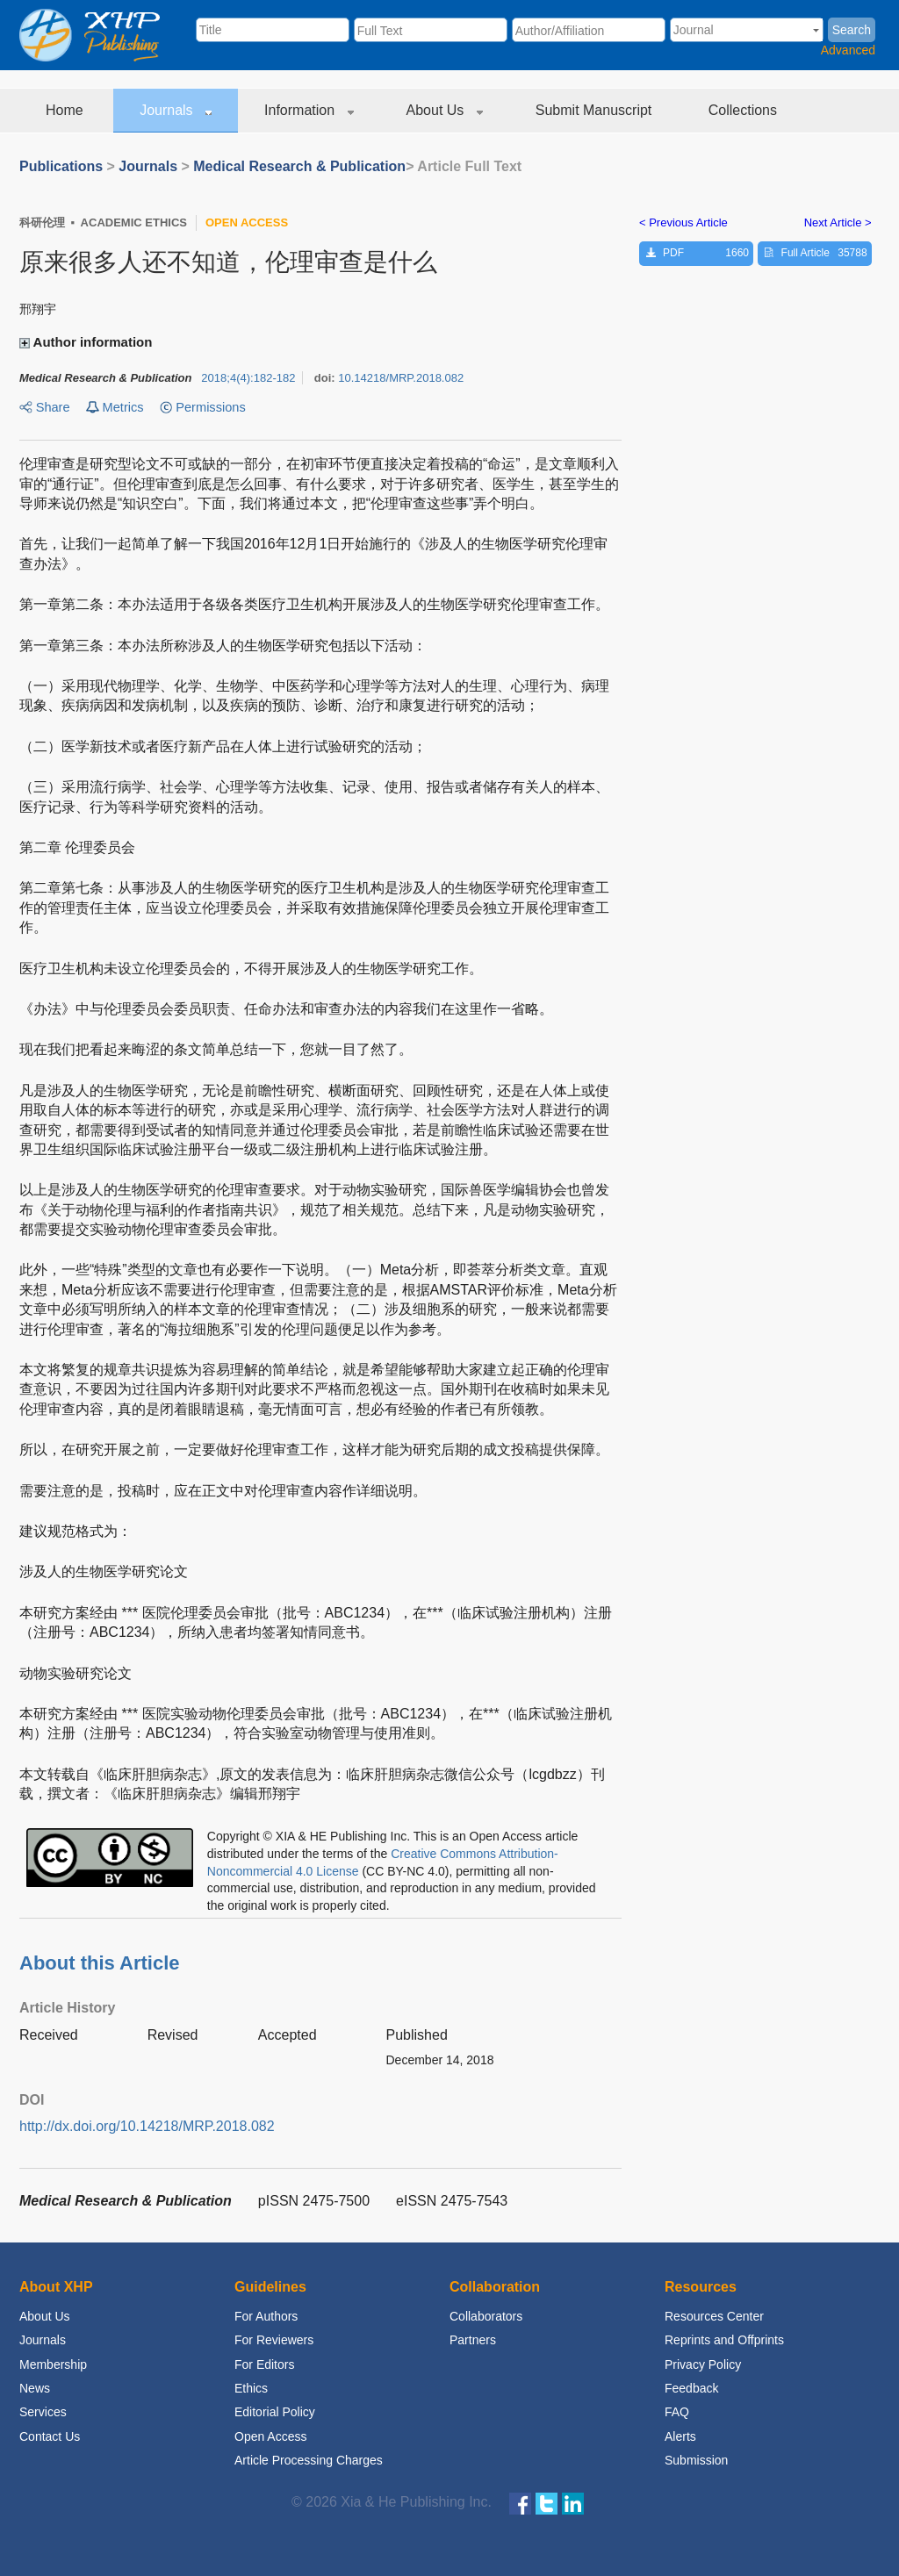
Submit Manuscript (596, 110)
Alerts (680, 2436)
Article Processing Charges (308, 2460)
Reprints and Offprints (724, 2340)
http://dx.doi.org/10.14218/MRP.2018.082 (147, 2126)
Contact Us (49, 2436)
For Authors (266, 2316)
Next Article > (838, 222)
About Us (444, 110)
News (34, 2388)
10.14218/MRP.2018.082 (401, 377)
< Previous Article (683, 222)
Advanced (848, 50)
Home (66, 110)
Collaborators (486, 2316)
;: (248, 377)
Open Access (270, 2436)
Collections (744, 110)
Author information (87, 341)
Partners (473, 2340)
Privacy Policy (703, 2364)
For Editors (264, 2364)
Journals (176, 110)
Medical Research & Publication (299, 166)
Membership (53, 2364)
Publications (61, 166)
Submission (696, 2460)
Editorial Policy (274, 2412)
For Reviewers (273, 2340)
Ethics (251, 2388)
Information (308, 110)
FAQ (677, 2412)
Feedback (691, 2388)
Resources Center (714, 2316)
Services (43, 2412)
